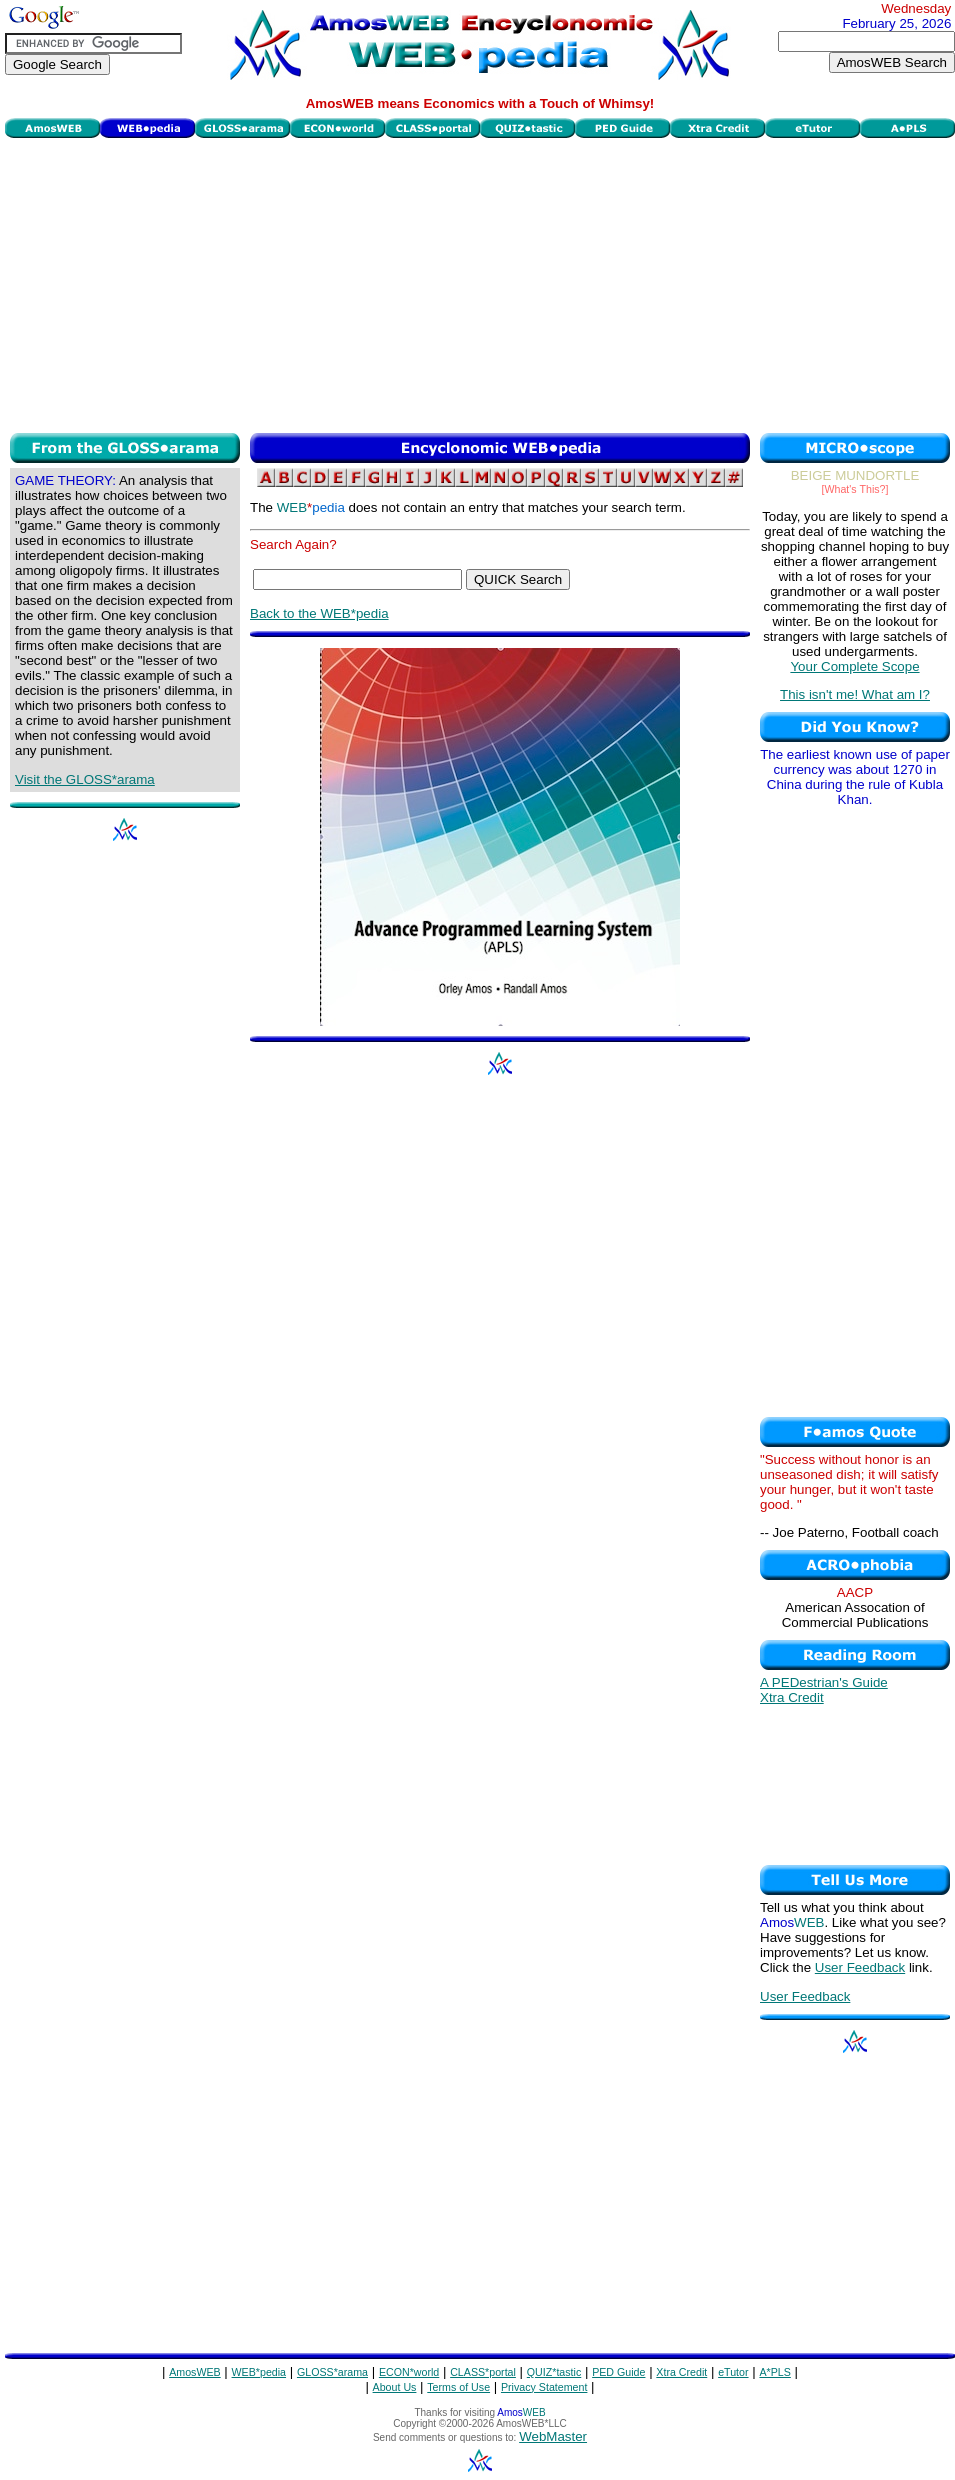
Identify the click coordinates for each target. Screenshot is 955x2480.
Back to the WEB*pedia (319, 613)
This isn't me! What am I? (855, 694)
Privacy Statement (544, 2387)
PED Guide (618, 2372)
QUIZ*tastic (554, 2372)
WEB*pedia (259, 2372)
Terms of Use (458, 2387)
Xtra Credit (792, 1697)
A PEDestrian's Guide (824, 1682)
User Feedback (860, 1967)
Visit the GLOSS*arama (85, 779)
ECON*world (409, 2372)
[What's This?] (855, 489)
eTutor (733, 2372)
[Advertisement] (480, 283)
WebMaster (553, 2436)
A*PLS (774, 2372)
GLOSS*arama (332, 2372)
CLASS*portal (483, 2372)
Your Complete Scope (854, 666)
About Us (395, 2387)
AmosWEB (195, 2372)
